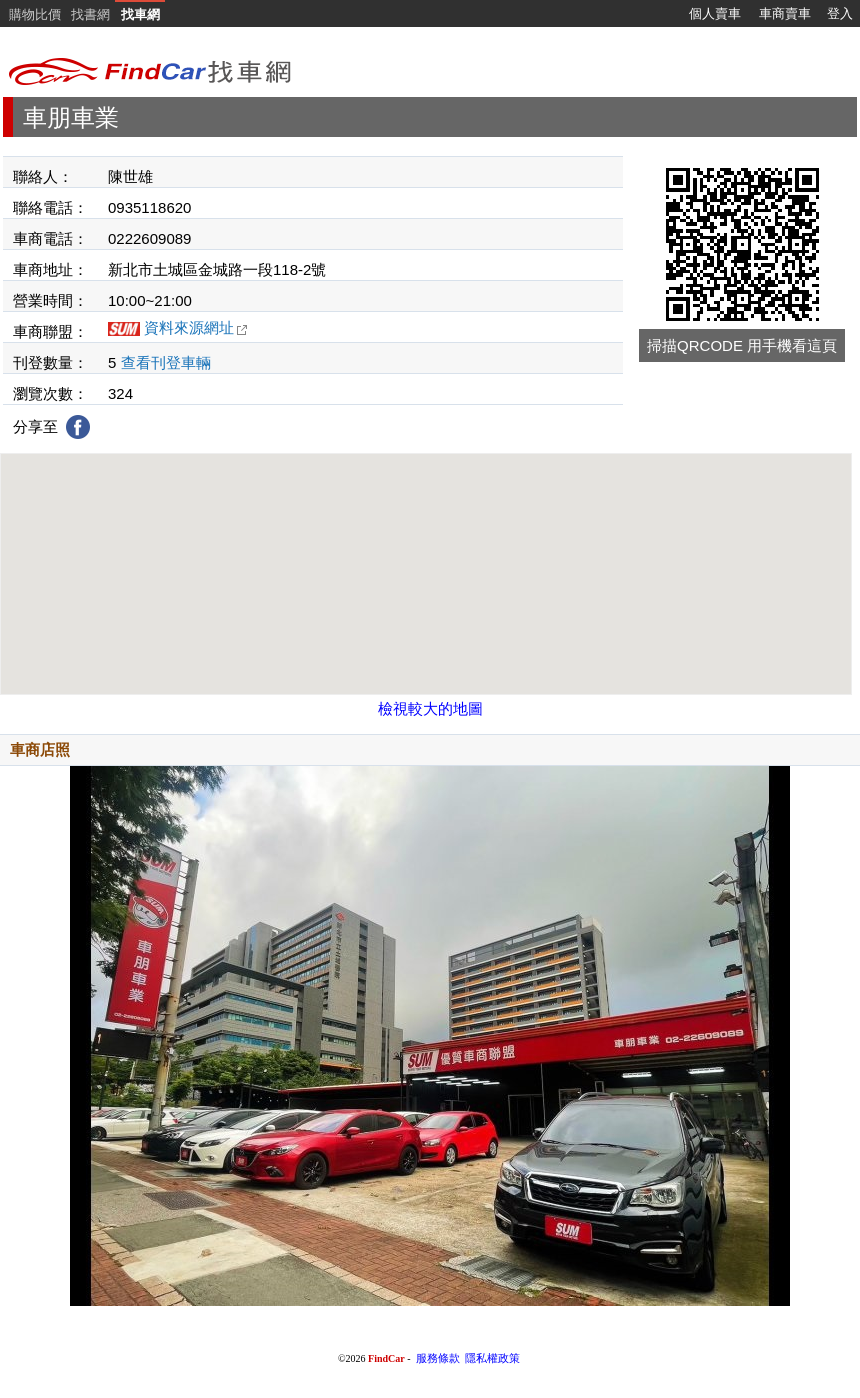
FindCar (386, 1358)
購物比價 (35, 14)
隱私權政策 (492, 1358)
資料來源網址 (196, 327)
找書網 (90, 14)
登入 (840, 13)
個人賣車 (715, 13)
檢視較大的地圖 (430, 708)
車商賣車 (785, 13)
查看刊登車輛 (166, 362)
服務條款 (438, 1358)
